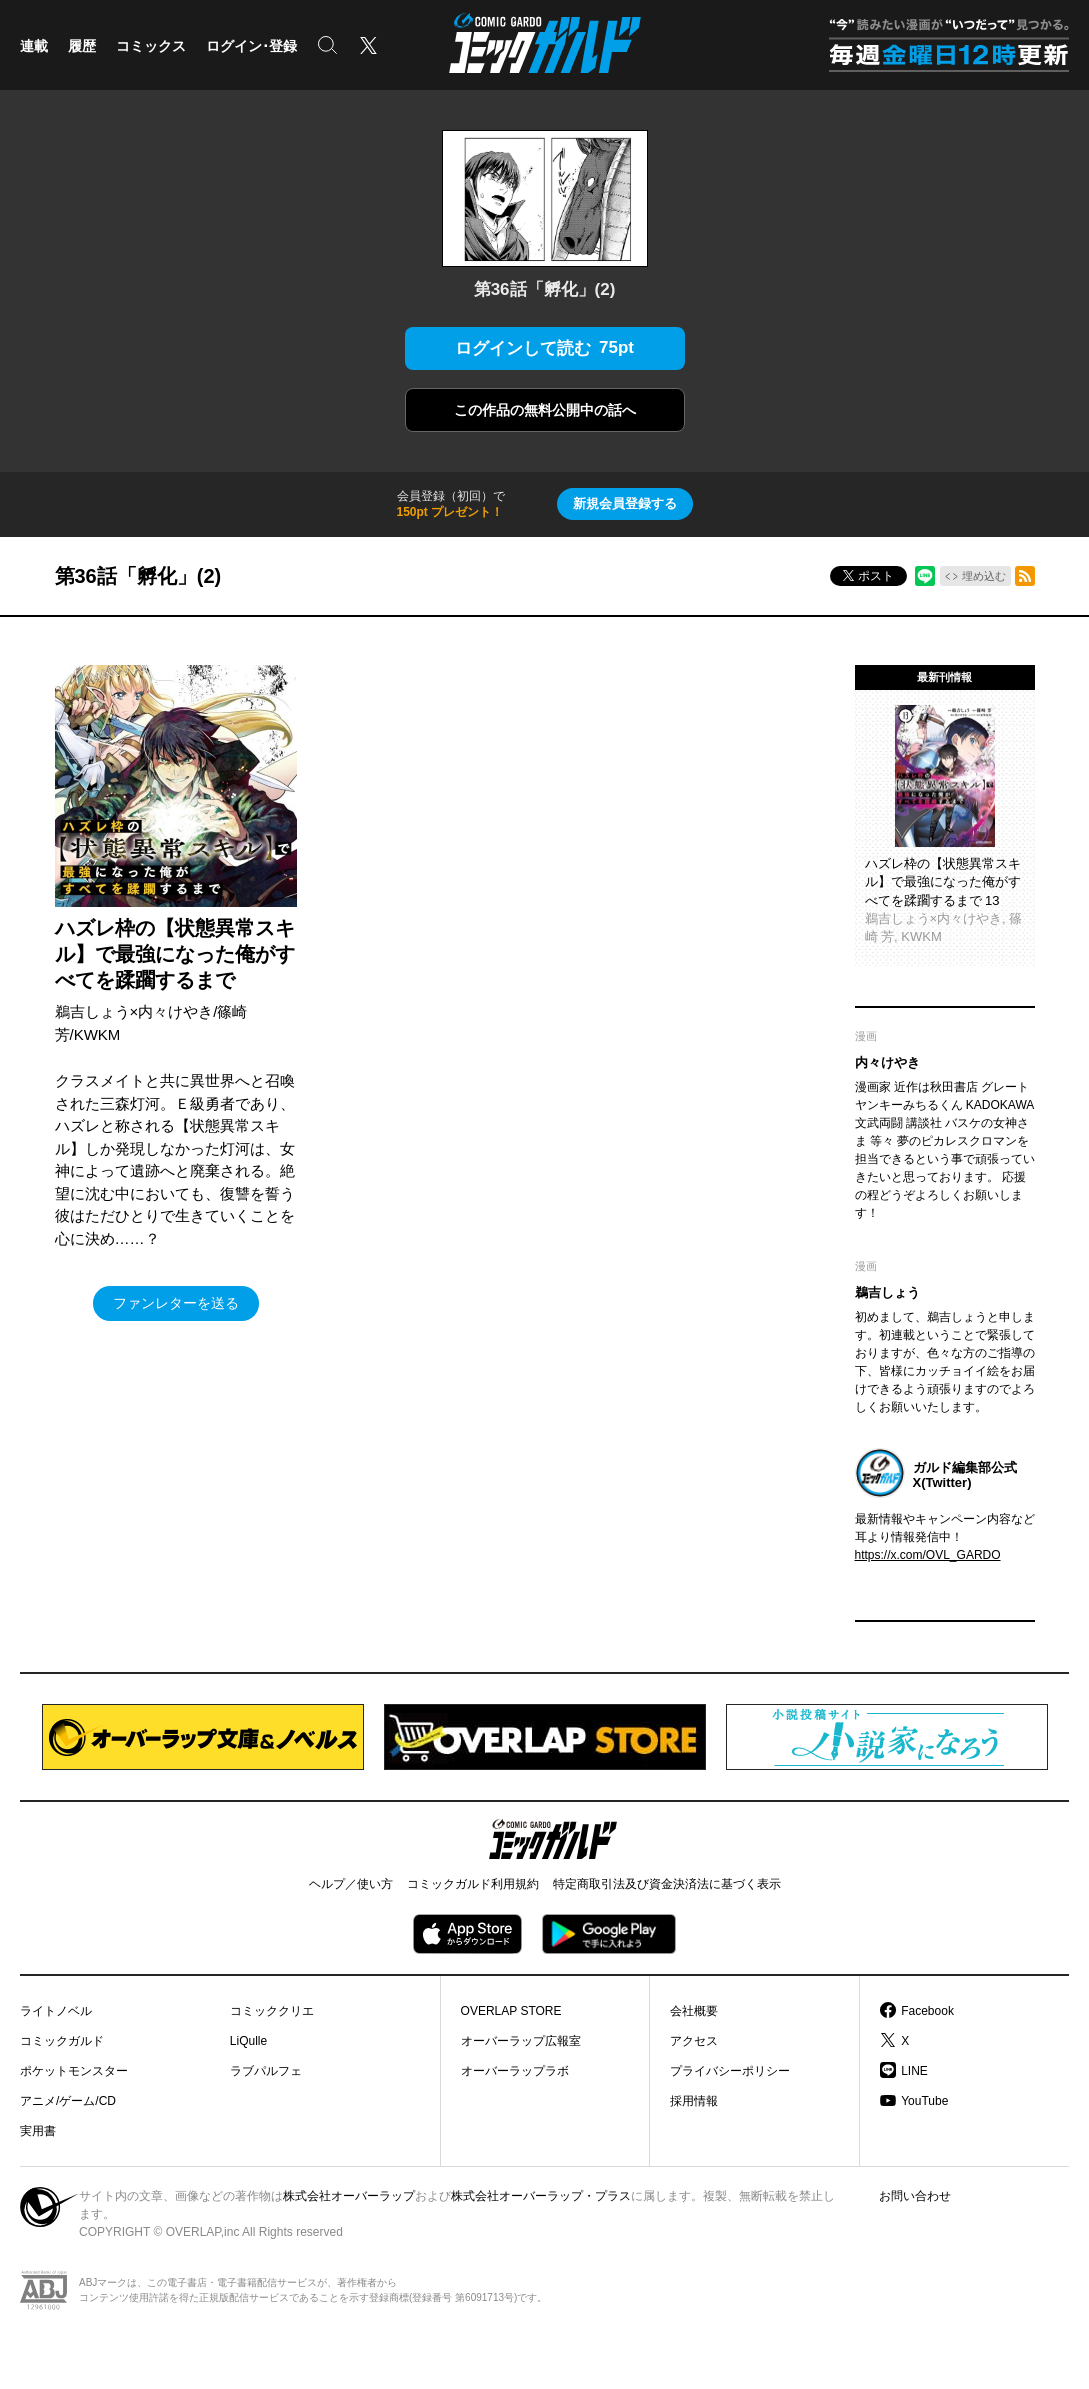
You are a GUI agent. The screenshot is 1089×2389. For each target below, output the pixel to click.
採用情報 (694, 2101)
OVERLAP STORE (511, 2011)
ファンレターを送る (176, 1303)
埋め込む (984, 576)
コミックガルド (62, 2041)
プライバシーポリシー (730, 2071)
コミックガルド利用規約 (473, 1884)
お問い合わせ (915, 2196)
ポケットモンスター (74, 2071)
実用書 (38, 2131)
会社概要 (694, 2011)
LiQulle (248, 2041)
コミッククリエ (272, 2011)
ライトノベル (56, 2011)
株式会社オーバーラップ (349, 2196)
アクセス (694, 2041)
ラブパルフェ (266, 2071)
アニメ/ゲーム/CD (68, 2101)
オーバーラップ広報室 (521, 2041)
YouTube (924, 2101)
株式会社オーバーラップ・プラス (541, 2196)
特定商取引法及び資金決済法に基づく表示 (667, 1884)
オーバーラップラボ (515, 2071)
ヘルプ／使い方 (351, 1884)
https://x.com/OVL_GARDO (928, 1555)
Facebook (927, 2011)
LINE (914, 2071)
